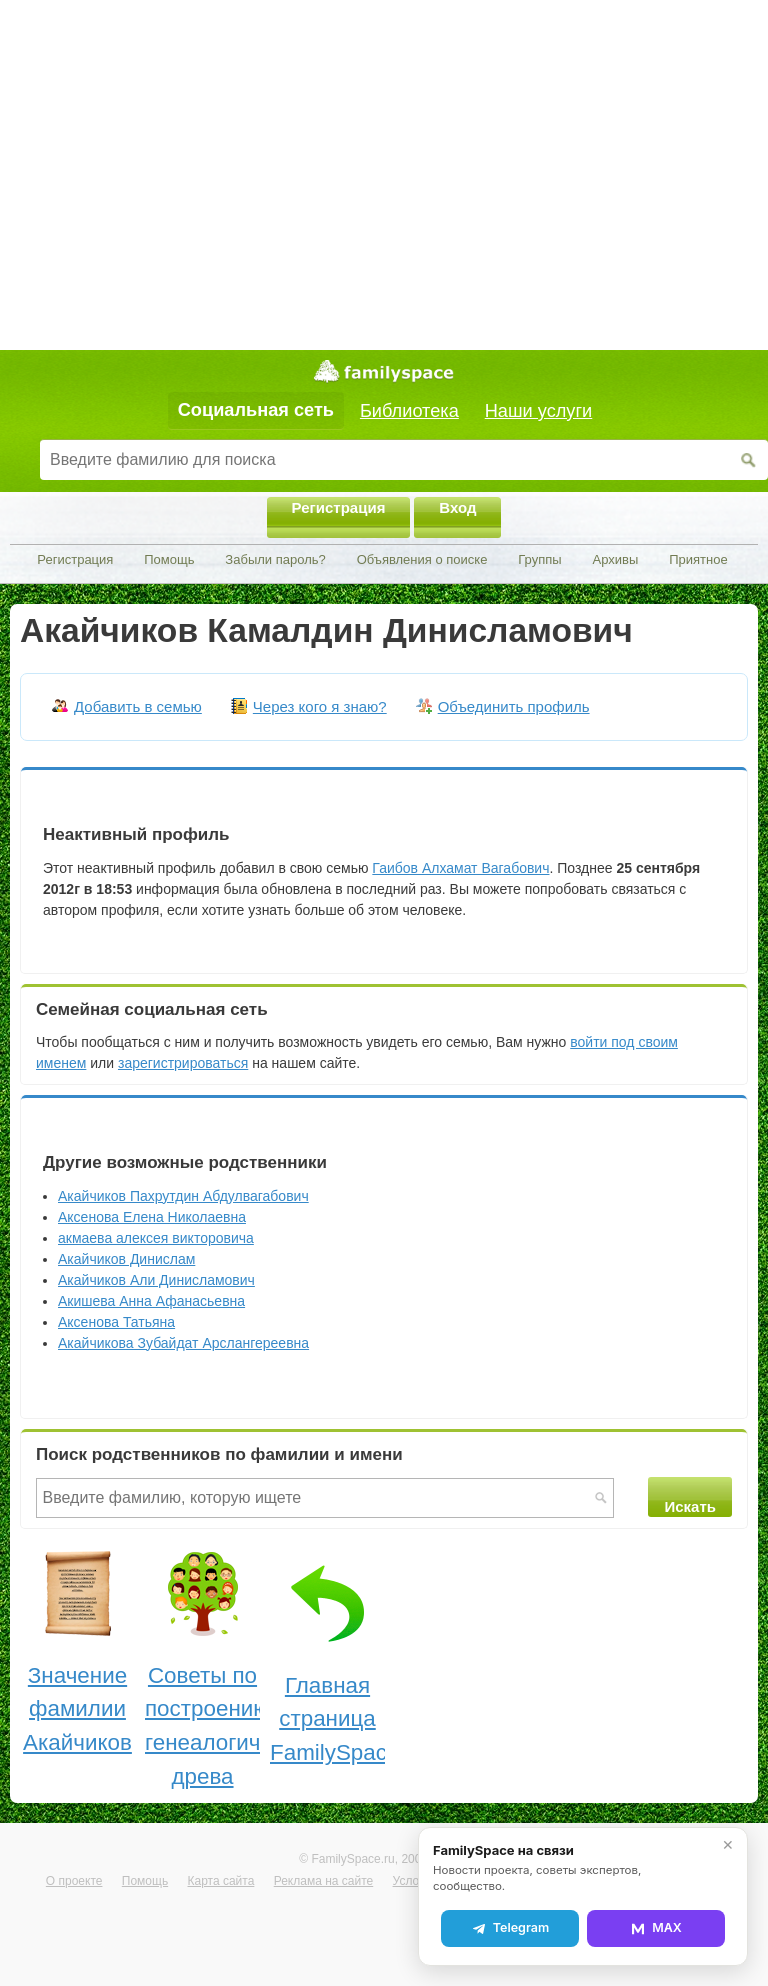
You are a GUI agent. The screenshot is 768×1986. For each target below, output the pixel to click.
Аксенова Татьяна (116, 1322)
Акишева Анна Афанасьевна (151, 1301)
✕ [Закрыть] (728, 1845)
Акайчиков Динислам (126, 1259)
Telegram (510, 1928)
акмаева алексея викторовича (156, 1238)
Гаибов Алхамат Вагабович (460, 868)
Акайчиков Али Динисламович (156, 1280)
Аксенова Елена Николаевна (152, 1217)
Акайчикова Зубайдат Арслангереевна (183, 1343)
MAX (656, 1928)
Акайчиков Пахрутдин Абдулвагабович (183, 1196)
